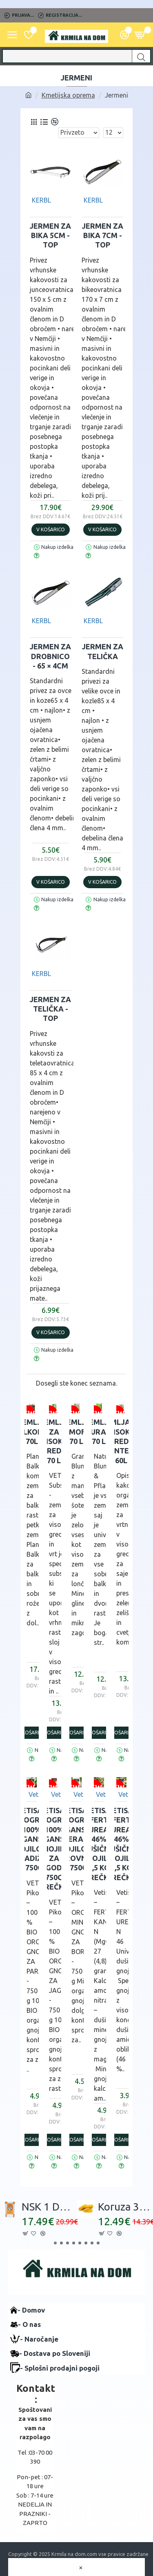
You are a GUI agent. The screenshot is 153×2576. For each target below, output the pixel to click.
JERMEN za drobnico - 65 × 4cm (50, 656)
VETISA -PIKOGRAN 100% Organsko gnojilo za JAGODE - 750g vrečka (53, 1848)
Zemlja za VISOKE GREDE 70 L (54, 1441)
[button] (55, 2243)
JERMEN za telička (102, 651)
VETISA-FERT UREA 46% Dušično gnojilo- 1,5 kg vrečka (99, 1843)
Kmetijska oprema (68, 95)
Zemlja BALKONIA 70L (31, 1431)
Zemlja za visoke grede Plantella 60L (121, 1441)
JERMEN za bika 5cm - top (50, 235)
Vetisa (38, 1794)
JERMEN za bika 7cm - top (102, 235)
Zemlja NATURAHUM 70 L (98, 1431)
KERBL (41, 200)
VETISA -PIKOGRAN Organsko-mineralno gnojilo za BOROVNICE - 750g (76, 1839)
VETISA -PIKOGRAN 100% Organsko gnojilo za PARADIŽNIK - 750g (32, 1839)
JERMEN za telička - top (50, 1009)
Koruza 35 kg (125, 2207)
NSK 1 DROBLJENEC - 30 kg (49, 2207)
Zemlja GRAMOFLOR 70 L (76, 1431)
